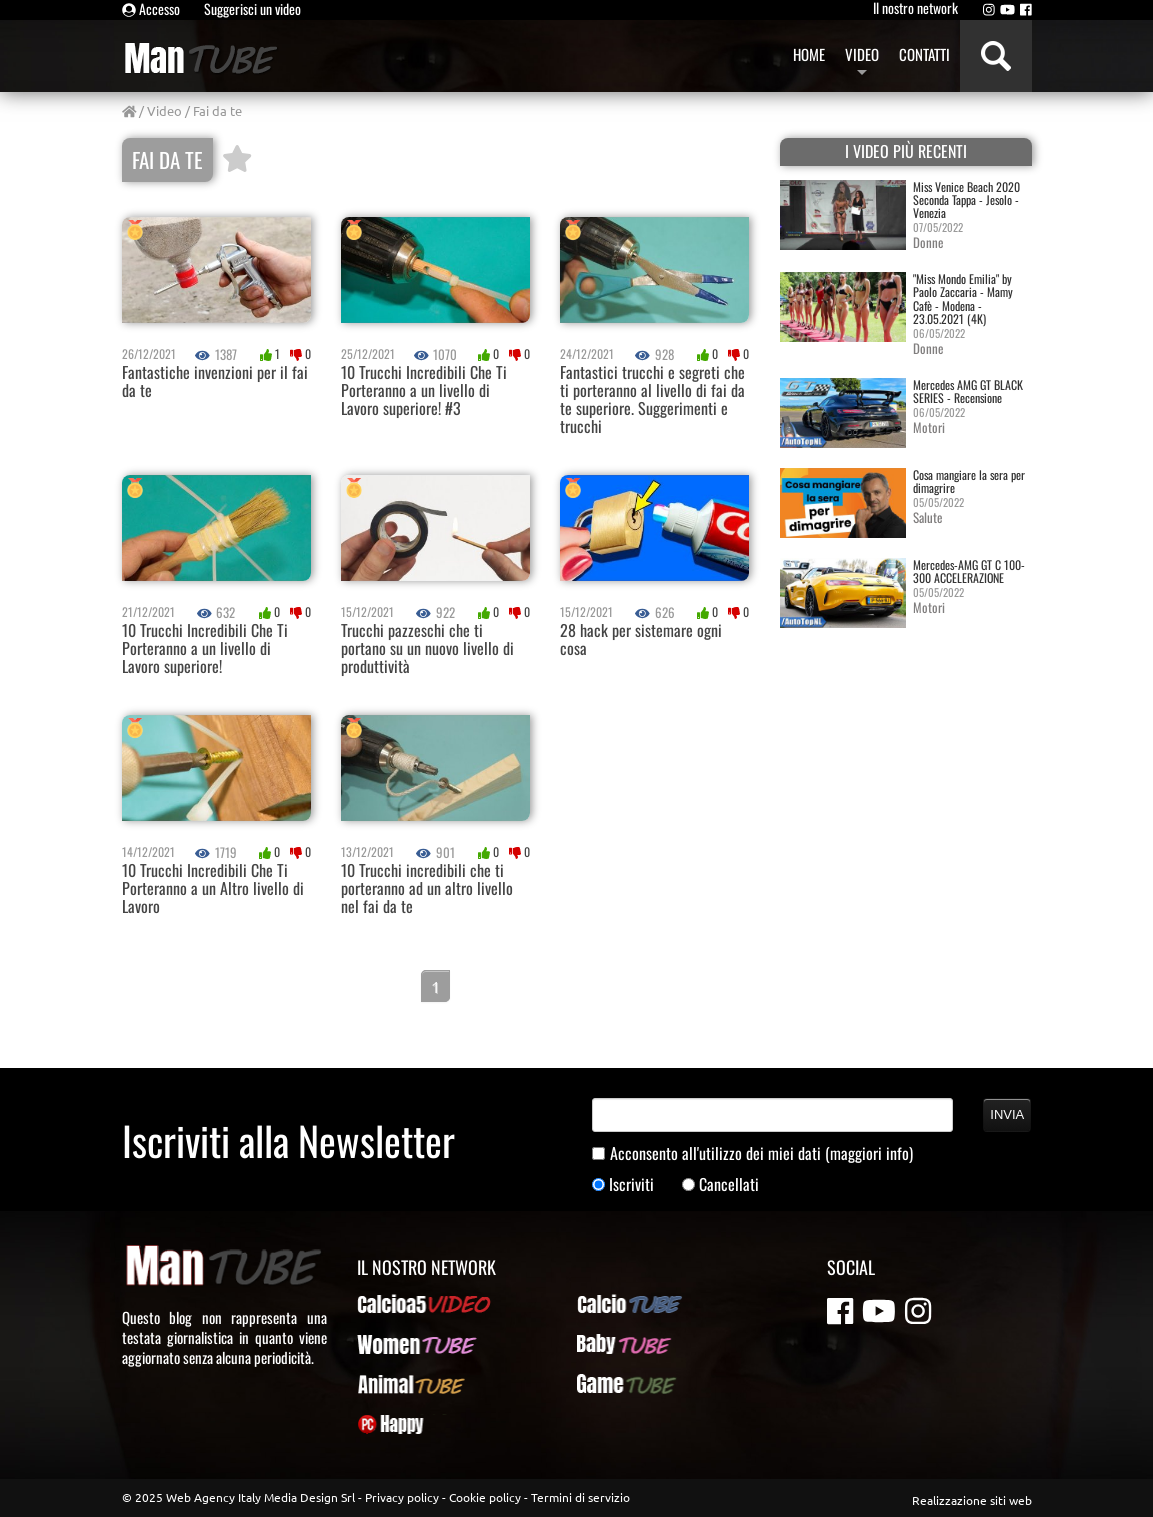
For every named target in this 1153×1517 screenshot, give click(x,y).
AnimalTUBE (393, 1384)
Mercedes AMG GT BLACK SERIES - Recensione (968, 391)
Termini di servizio (580, 1497)
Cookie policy (485, 1497)
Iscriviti (631, 1184)
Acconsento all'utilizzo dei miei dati (761, 1153)
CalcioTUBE (610, 1304)
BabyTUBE (606, 1344)
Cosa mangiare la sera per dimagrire (969, 481)
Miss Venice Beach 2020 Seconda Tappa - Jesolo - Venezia (966, 199)
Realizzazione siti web (972, 1500)
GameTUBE (609, 1384)
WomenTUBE (394, 1344)
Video (164, 110)
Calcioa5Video (399, 1304)
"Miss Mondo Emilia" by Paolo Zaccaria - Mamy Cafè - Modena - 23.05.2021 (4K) (963, 298)
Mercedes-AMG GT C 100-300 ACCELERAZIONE (969, 571)
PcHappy (382, 1424)
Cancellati (729, 1184)
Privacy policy (402, 1497)
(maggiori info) (869, 1153)
